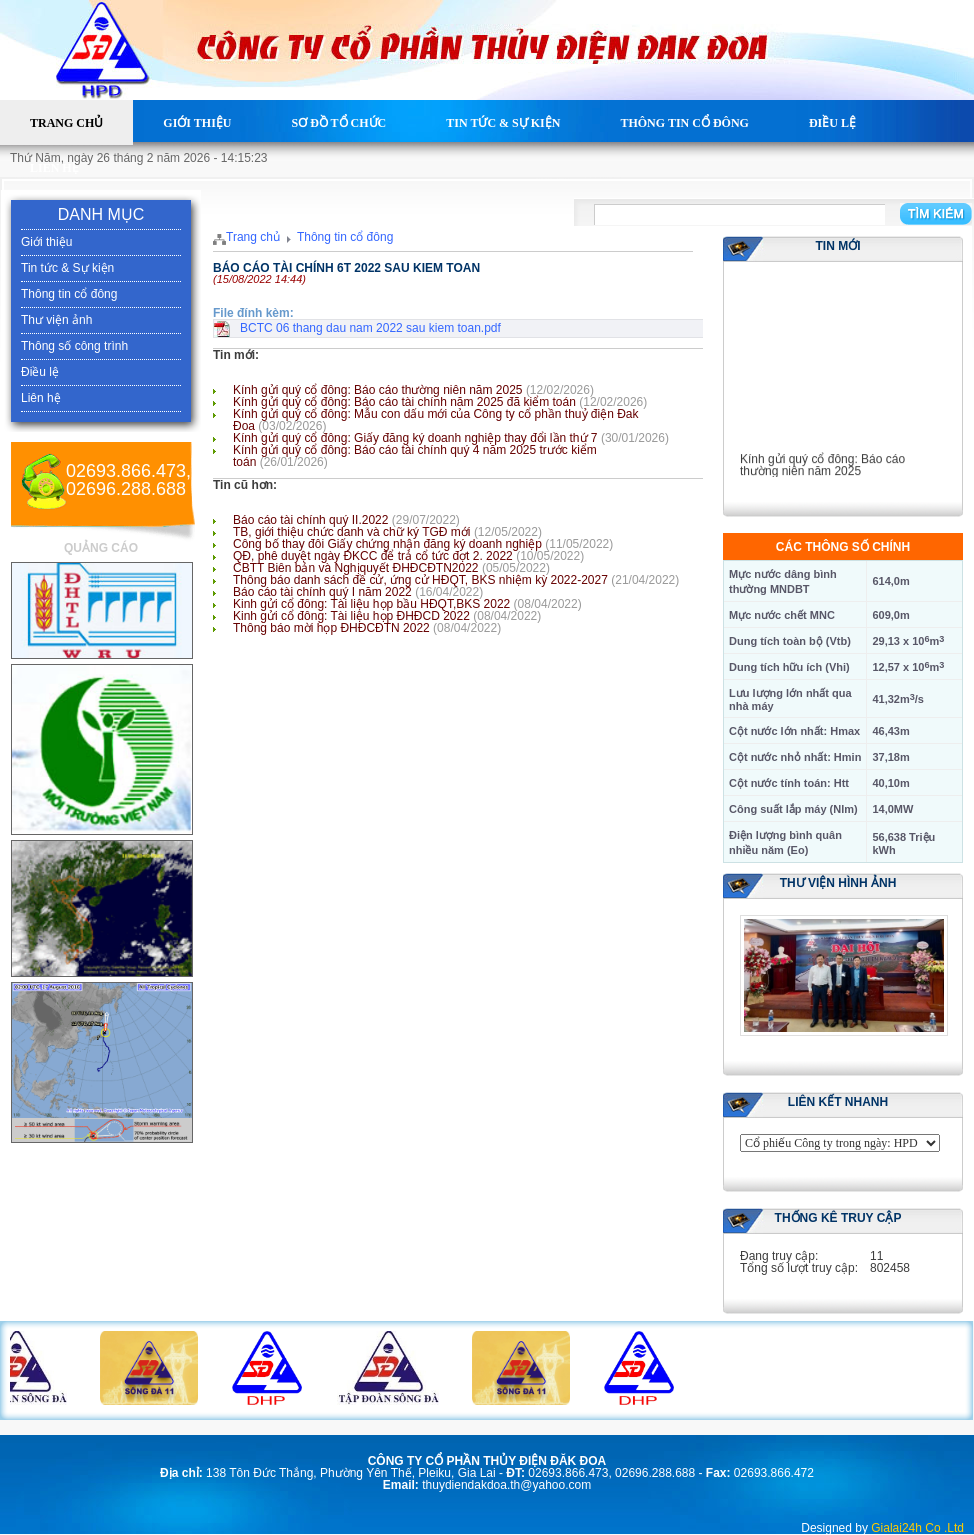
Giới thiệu (197, 123)
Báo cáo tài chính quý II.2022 (310, 520)
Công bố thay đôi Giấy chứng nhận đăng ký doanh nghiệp (387, 544)
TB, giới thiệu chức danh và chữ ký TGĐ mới (352, 532)
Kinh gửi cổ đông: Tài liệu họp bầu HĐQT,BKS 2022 (371, 604)
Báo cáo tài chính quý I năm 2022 (322, 592)
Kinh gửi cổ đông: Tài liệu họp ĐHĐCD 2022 (351, 616)
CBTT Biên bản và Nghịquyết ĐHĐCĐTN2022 (356, 568)
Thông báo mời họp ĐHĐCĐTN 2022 (331, 628)
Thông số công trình (74, 346)
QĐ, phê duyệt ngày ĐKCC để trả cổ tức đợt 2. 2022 (373, 556)
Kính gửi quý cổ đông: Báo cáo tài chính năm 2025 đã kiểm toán (404, 402)
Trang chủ (66, 123)
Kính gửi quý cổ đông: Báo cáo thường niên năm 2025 (378, 390)
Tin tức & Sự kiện (503, 123)
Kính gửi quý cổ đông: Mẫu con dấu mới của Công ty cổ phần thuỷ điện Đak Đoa (436, 420)
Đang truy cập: (779, 1256)
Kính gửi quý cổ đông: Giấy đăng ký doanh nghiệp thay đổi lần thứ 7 (415, 438)
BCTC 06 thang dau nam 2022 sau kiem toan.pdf (370, 328)
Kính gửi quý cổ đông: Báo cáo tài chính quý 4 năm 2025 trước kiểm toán (415, 456)
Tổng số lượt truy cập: (799, 1268)
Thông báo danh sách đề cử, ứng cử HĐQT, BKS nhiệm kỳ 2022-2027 (420, 580)
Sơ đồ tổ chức (338, 123)
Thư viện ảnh (56, 320)
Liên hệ (54, 168)
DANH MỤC (101, 214)
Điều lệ (832, 123)
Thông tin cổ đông (684, 123)
